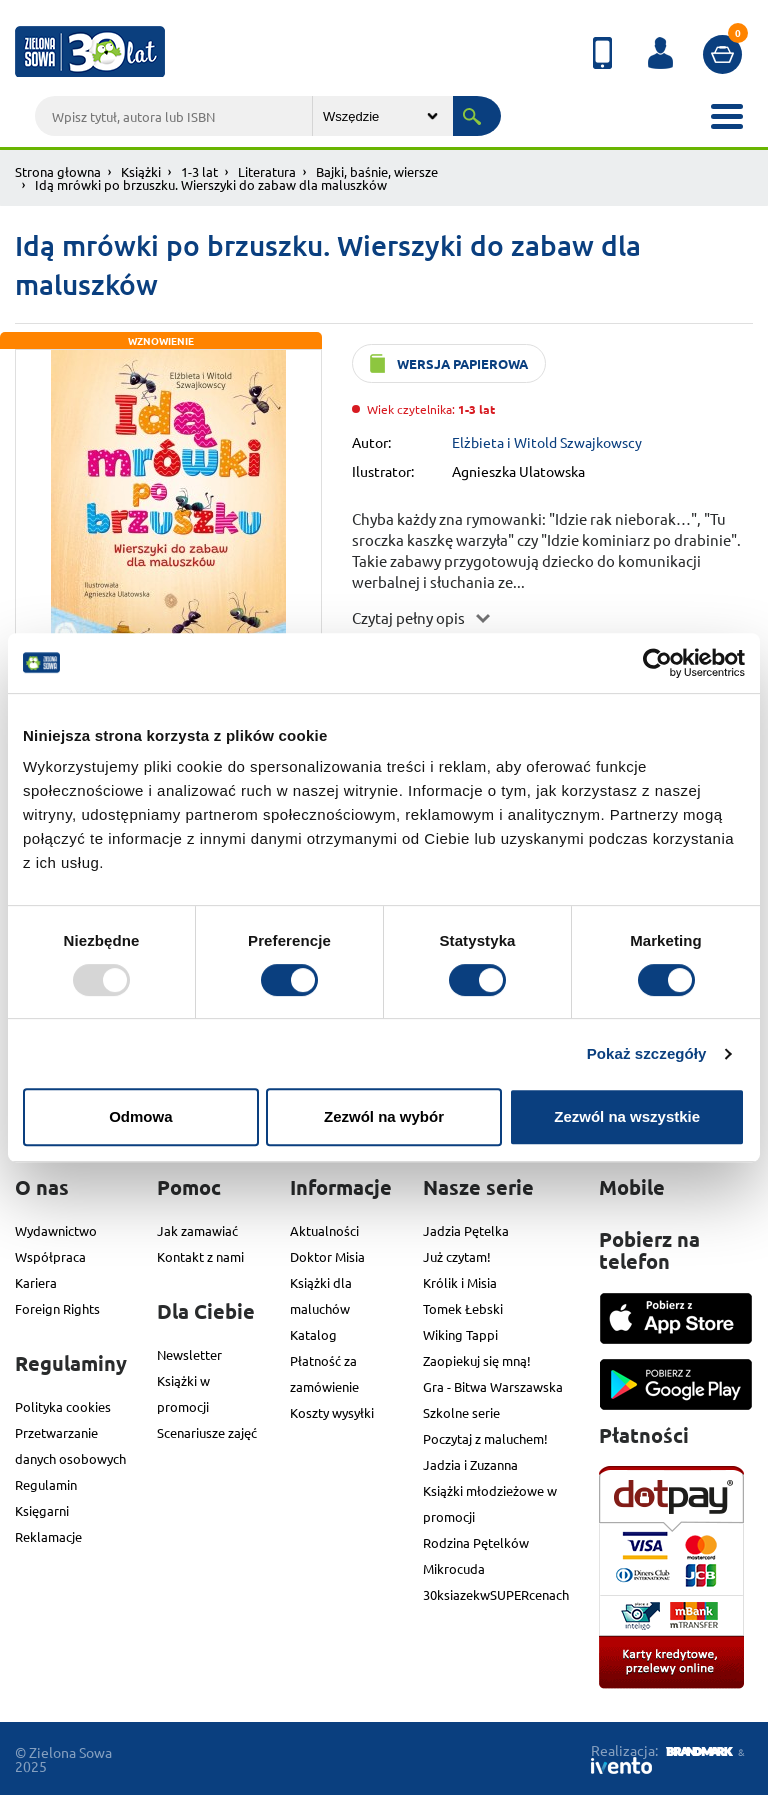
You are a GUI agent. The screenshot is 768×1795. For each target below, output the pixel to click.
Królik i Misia (460, 1282)
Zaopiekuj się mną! (477, 1360)
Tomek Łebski (463, 1308)
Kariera (36, 1282)
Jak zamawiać (197, 1230)
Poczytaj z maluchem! (485, 1438)
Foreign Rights (57, 1308)
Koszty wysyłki (332, 1412)
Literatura (267, 171)
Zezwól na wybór (384, 1116)
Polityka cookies (63, 1406)
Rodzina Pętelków (476, 1542)
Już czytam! (457, 1256)
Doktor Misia (327, 1256)
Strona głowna (58, 171)
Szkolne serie (461, 1412)
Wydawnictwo (56, 1230)
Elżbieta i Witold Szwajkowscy (547, 442)
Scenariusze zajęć (207, 1432)
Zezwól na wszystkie (627, 1116)
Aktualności (324, 1230)
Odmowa (140, 1116)
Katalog (313, 1334)
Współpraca (50, 1256)
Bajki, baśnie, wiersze (377, 171)
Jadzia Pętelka (466, 1230)
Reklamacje (48, 1536)
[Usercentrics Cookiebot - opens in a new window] (657, 663)
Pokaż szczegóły (647, 1053)
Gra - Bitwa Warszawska (493, 1386)
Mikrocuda (454, 1568)
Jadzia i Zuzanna (470, 1464)
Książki (141, 171)
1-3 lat (199, 171)
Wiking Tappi (460, 1334)
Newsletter (189, 1354)
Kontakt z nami (200, 1256)
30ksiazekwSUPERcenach (496, 1594)
